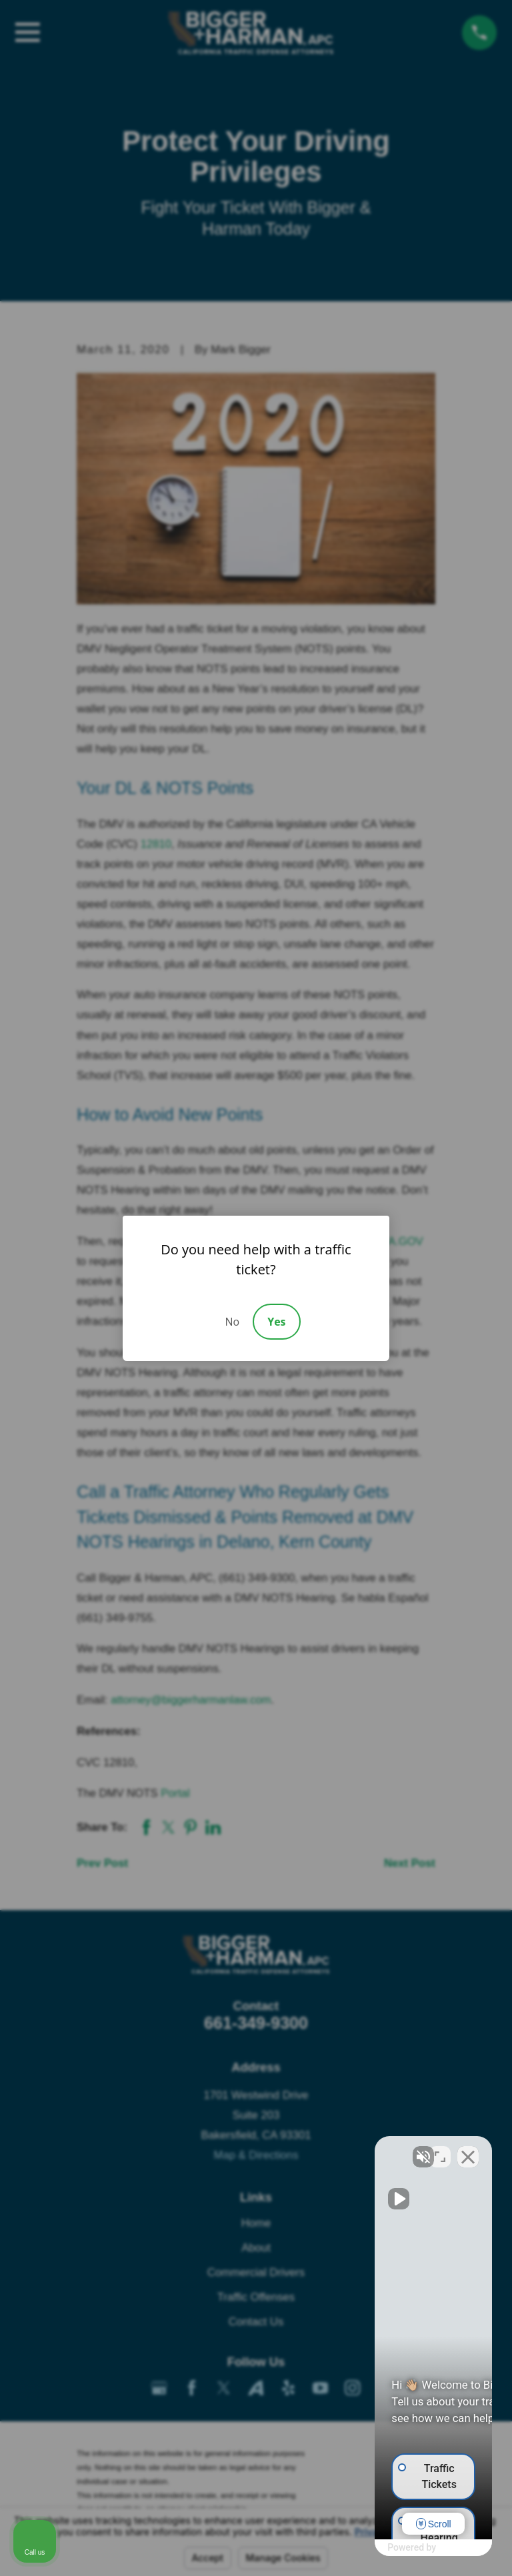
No (232, 1321)
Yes (276, 1321)
